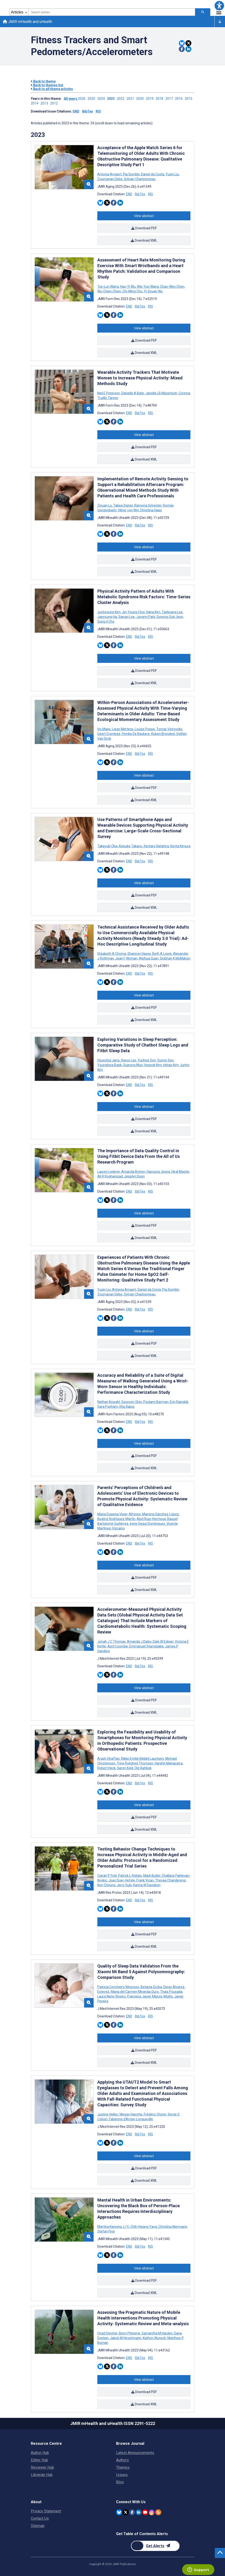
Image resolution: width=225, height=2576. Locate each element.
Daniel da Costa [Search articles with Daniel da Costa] (152, 175)
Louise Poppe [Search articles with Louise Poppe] (145, 730)
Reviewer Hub (42, 2467)
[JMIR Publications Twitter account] (126, 2512)
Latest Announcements (135, 2452)
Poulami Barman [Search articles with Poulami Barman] (156, 1402)
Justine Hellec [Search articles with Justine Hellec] (108, 2115)
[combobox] (111, 12)
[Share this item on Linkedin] (188, 50)
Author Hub (40, 2452)
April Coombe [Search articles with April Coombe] (118, 1647)
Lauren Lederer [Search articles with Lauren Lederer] (109, 1172)
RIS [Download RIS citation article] (150, 195)
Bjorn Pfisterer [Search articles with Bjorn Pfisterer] (129, 2334)
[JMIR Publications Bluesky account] (119, 2512)
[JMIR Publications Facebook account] (132, 2512)
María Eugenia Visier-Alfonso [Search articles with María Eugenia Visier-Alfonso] (119, 1515)
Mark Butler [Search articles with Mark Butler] (152, 1876)
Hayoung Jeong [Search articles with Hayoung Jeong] (158, 1172)
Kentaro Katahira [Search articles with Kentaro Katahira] (156, 847)
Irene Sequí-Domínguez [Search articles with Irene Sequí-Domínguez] (147, 1524)
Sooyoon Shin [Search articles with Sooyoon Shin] (132, 1402)
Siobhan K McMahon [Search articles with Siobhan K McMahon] (174, 959)
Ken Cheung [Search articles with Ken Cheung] (106, 1886)
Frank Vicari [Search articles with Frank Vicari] (145, 1881)
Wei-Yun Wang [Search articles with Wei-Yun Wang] (147, 287)
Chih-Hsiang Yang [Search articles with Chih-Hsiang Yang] (144, 2227)
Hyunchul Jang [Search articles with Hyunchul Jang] (108, 1061)
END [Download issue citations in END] (76, 112)
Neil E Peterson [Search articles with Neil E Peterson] (109, 394)
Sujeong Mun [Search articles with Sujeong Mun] (133, 1066)
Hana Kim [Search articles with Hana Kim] (153, 613)
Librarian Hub (42, 2474)
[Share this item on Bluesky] (182, 44)
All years (71, 99)
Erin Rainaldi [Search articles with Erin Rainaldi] (179, 1402)
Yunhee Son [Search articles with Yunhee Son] (147, 1061)
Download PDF (144, 229)
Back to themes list (47, 86)
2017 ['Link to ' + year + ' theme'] (170, 99)
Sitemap (38, 2526)
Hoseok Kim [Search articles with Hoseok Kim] (153, 1066)
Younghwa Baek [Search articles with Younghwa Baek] (109, 1066)
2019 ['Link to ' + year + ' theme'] (151, 99)
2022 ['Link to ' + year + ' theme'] (121, 99)
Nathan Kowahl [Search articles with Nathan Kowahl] (109, 1402)
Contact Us (40, 2518)
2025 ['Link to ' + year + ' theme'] (92, 99)
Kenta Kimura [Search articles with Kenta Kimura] (180, 847)
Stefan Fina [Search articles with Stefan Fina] (106, 2232)
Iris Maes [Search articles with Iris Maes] (104, 730)
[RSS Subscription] (158, 2512)
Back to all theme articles (52, 89)
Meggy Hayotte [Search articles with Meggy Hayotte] (131, 2115)
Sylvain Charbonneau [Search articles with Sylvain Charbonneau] (139, 180)
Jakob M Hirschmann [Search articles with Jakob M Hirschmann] (125, 2339)
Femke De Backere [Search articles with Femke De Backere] (135, 734)
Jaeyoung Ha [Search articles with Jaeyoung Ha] (107, 617)
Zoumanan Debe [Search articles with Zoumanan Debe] (110, 180)
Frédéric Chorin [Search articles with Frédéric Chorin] (155, 2115)
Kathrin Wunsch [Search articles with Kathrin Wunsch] (154, 2339)
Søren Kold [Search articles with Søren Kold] (125, 1769)
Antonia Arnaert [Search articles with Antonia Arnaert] (109, 175)
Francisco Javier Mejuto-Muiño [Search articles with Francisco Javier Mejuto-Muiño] (150, 1997)
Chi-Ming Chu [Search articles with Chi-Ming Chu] (132, 292)
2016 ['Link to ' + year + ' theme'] (180, 99)
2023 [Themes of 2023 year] (38, 135)
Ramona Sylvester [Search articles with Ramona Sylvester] (148, 506)
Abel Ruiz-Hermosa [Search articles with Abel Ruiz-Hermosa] (151, 1519)
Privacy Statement (46, 2511)
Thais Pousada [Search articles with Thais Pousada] (171, 1992)
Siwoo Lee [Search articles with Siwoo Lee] (128, 1061)
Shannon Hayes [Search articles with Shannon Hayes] (139, 954)
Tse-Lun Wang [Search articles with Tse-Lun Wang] (108, 287)
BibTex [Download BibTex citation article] (140, 195)
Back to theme (43, 82)
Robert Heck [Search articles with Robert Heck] (106, 1769)
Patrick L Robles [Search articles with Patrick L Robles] (130, 1876)
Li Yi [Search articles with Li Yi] (126, 2227)
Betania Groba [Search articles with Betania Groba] (151, 1988)
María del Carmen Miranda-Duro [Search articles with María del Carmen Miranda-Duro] (134, 1992)
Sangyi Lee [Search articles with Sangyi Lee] (126, 617)
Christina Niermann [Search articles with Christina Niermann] (173, 2227)
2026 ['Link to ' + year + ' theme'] (83, 99)
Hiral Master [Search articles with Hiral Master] (180, 1172)
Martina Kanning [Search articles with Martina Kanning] (109, 2227)
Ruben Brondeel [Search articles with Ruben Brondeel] (163, 734)
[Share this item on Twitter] (188, 44)
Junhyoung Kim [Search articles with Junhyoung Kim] (109, 613)
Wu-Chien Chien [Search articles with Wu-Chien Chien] (109, 292)
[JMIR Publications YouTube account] (145, 2512)
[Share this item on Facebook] (182, 50)
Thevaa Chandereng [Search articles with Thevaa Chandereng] (170, 1881)
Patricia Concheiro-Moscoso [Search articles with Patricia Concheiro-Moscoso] (118, 1988)
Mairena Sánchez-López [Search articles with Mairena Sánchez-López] (160, 1515)
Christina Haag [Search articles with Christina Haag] (150, 511)
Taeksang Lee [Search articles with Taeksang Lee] (172, 613)
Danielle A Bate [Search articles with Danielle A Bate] (133, 394)
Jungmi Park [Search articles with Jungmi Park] (145, 617)
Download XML (144, 241)
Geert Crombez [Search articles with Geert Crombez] (109, 734)
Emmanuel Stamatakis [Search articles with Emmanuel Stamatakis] (146, 1647)
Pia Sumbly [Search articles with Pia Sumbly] (131, 175)
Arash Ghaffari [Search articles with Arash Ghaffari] (108, 1759)
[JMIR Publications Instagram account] (152, 2512)
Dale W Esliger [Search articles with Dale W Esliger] (163, 1642)
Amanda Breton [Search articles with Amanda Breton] (133, 1172)
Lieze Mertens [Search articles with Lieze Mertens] (122, 730)
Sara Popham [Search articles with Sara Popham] (108, 1407)
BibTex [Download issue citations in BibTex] (87, 112)
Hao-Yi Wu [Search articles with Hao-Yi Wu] (127, 287)
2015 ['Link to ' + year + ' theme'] (189, 99)
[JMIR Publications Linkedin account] (139, 2512)
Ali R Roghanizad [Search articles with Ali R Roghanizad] (110, 1177)
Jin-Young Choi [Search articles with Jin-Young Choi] (133, 613)
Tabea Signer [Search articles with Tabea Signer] (123, 506)
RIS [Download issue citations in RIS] (98, 112)
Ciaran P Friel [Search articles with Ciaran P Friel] (107, 1876)
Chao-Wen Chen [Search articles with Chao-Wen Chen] (172, 287)
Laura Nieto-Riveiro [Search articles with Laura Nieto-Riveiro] (111, 1997)
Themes (123, 2467)
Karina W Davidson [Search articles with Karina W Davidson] (146, 1886)
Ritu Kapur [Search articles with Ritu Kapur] (127, 1407)
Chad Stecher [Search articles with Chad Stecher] (107, 2334)
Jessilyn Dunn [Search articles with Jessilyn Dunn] (134, 1177)
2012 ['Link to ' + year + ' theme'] (54, 104)
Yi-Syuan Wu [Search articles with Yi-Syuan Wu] (153, 292)
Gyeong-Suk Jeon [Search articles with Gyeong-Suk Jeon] (170, 617)
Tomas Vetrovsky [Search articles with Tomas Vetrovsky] (169, 730)
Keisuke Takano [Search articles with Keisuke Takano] (130, 847)
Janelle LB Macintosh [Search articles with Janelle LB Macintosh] (161, 394)
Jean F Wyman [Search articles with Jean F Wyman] (126, 959)
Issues (122, 2474)
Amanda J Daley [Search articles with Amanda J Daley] (139, 1642)
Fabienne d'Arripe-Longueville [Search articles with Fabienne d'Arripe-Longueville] (130, 2120)
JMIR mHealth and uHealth (28, 22)
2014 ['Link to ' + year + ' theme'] (35, 104)
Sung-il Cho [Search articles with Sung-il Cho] (105, 622)
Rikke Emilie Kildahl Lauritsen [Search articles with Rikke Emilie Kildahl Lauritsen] (142, 1759)
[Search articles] (202, 12)
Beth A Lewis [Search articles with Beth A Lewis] (162, 954)
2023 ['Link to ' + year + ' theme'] (112, 99)
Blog (120, 2482)
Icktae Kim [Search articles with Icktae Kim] (170, 1066)
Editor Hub (39, 2460)
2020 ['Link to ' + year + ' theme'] (141, 99)
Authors (122, 2460)
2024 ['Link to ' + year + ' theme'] (102, 99)
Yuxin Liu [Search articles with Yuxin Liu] (172, 175)
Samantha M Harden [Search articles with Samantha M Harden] (157, 2334)
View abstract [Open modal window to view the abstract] (144, 216)
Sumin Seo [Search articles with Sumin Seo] (165, 1061)
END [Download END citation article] (129, 195)
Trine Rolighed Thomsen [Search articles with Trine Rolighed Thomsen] (135, 1764)
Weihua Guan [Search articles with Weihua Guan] (148, 959)
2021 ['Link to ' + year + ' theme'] (131, 99)
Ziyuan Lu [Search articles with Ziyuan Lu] (104, 506)
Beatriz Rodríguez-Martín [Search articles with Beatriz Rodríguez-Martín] (116, 1519)
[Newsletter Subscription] (155, 2546)
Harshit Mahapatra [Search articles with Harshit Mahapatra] (168, 1764)
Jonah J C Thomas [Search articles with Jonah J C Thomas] (111, 1642)
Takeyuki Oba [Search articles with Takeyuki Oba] (107, 847)
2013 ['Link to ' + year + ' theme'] (45, 104)
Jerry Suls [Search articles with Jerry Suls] (124, 1886)
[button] (219, 5)
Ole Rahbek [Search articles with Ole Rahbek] (143, 1769)
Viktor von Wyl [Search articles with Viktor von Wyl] (128, 511)
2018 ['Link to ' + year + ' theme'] (160, 99)
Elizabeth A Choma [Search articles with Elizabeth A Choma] (112, 954)
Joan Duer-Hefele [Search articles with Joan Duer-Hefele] (122, 1881)
